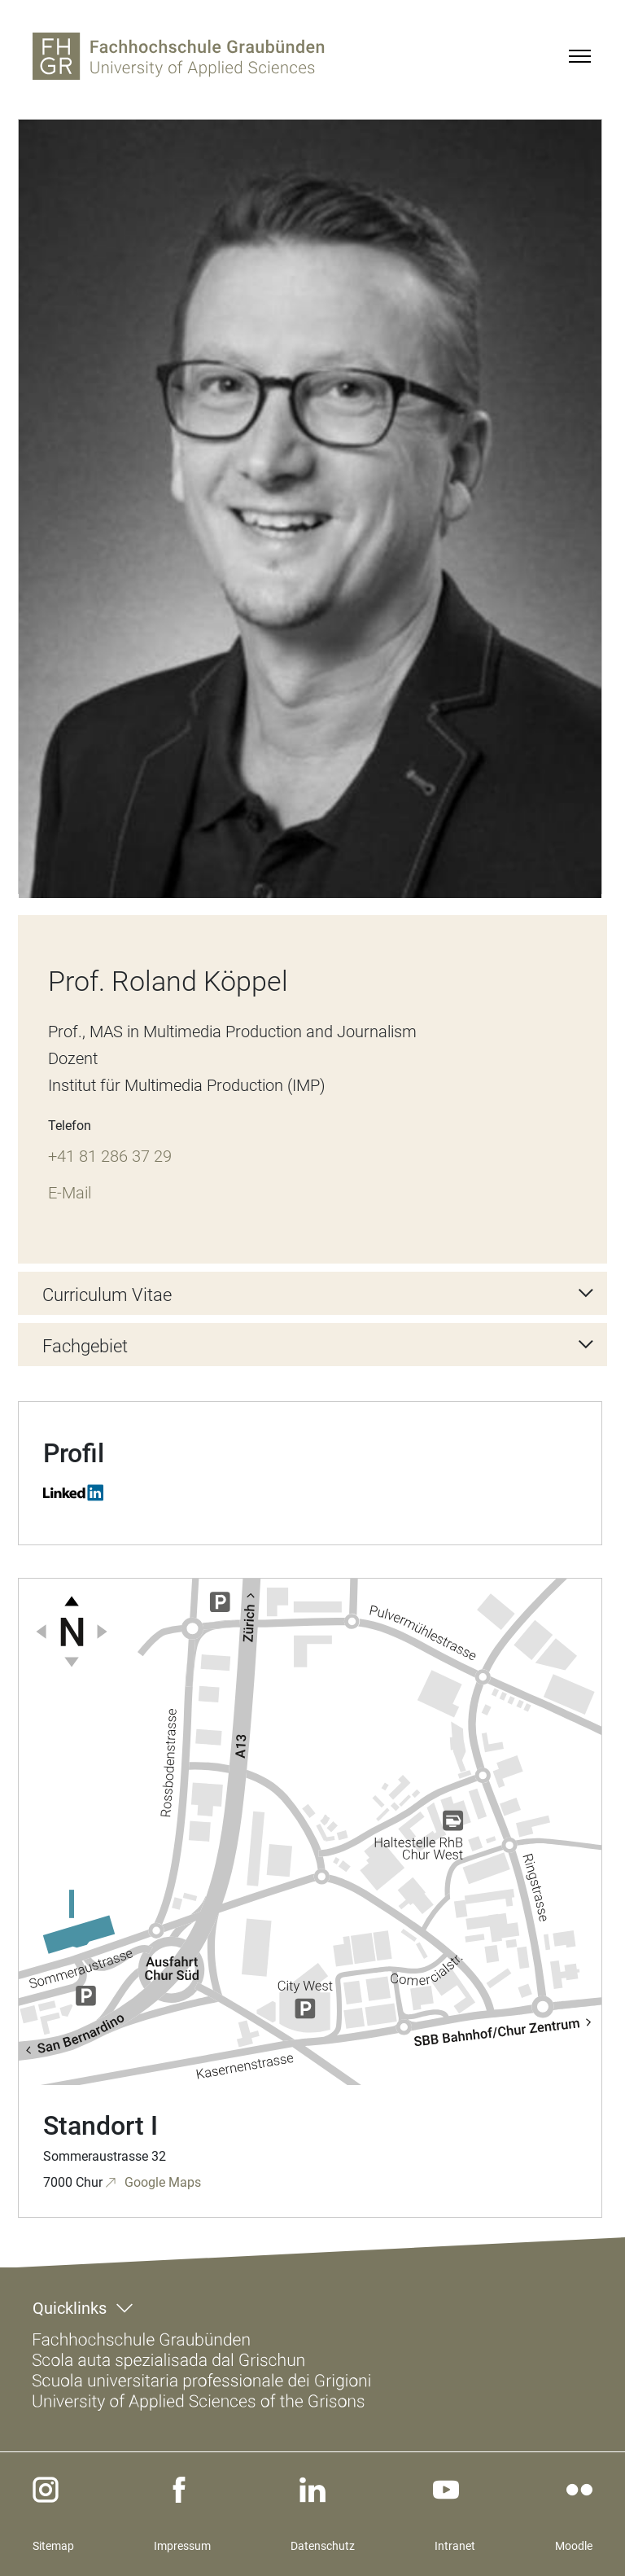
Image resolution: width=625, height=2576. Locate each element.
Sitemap (53, 2546)
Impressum (182, 2545)
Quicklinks (70, 2308)
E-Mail (69, 1193)
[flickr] (579, 2490)
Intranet (455, 2546)
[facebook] (179, 2490)
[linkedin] (312, 2490)
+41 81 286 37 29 (110, 1156)
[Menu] (579, 56)
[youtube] (446, 2490)
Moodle (573, 2546)
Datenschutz (323, 2545)
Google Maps (161, 2182)
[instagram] (46, 2490)
